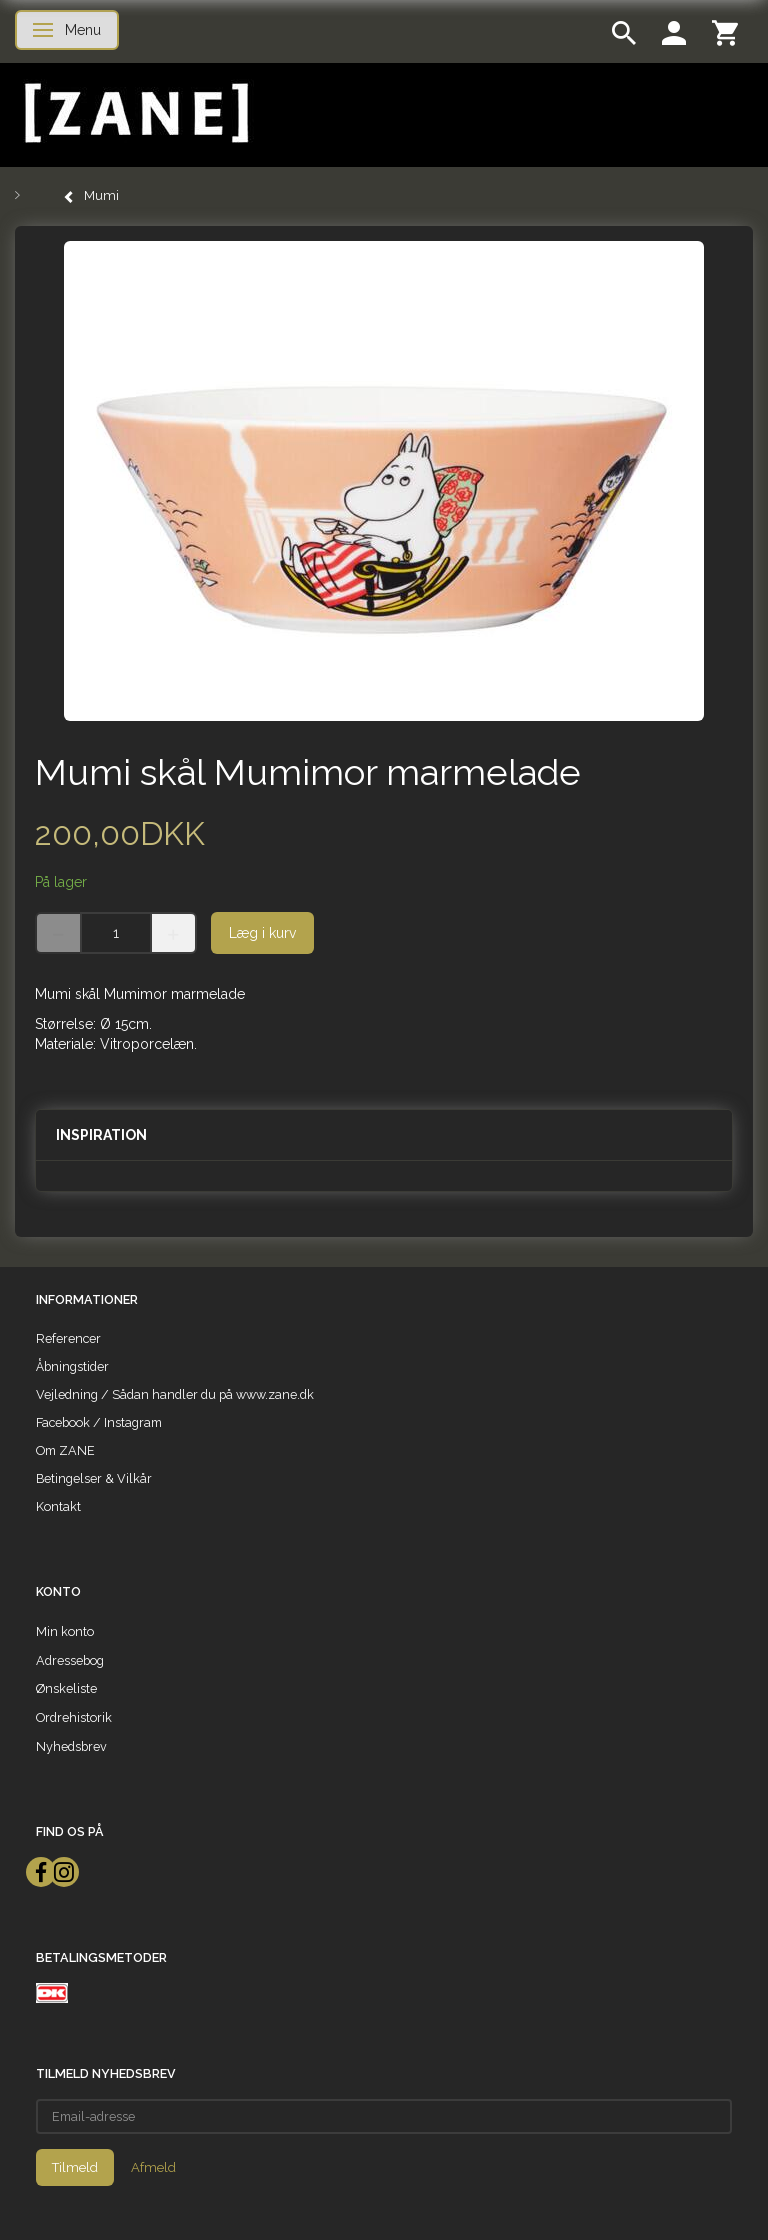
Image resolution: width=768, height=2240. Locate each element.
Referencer (68, 1338)
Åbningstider (72, 1366)
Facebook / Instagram (99, 1422)
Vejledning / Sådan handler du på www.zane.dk (175, 1394)
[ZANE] (134, 113)
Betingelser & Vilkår (94, 1478)
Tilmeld (75, 2167)
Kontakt (58, 1506)
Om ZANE (65, 1450)
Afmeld (153, 2167)
